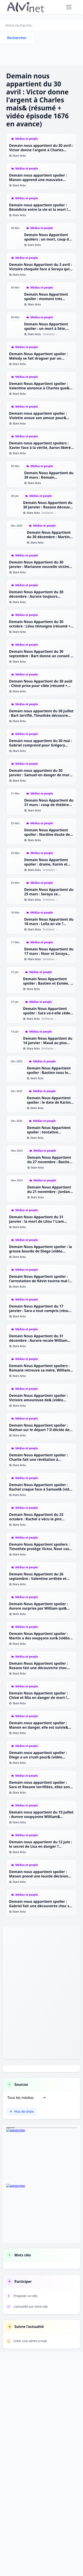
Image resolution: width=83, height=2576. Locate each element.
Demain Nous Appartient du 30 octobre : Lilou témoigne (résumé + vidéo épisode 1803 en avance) (39, 626)
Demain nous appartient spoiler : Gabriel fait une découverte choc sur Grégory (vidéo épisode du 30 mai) (41, 1906)
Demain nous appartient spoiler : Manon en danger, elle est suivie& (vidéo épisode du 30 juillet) (38, 1727)
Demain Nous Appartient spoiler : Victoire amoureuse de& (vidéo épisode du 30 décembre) (38, 1400)
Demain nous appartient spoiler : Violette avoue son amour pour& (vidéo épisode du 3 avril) (38, 418)
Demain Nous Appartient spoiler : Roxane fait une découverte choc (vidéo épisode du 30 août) (38, 1668)
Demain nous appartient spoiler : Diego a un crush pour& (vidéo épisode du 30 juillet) (38, 1757)
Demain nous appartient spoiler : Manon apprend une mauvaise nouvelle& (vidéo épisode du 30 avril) (41, 180)
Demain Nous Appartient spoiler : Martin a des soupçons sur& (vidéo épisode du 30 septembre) (39, 1638)
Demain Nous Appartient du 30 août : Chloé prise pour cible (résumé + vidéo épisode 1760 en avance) (40, 686)
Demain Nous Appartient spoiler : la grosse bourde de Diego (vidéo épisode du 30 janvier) (40, 1251)
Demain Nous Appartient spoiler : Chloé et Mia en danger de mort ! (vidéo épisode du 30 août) (38, 1697)
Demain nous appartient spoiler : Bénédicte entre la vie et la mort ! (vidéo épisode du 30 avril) (38, 209)
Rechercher (17, 37)
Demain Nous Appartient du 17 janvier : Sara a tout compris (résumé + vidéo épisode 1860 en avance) (41, 1311)
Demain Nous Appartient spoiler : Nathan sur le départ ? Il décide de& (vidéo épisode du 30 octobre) (40, 1430)
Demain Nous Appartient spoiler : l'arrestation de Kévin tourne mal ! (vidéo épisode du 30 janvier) (39, 1281)
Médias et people (26, 139)
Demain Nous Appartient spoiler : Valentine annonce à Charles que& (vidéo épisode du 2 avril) (39, 388)
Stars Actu (17, 155)
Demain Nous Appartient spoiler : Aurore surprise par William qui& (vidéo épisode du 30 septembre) (38, 1608)
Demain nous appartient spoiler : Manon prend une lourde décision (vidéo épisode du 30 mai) (38, 1876)
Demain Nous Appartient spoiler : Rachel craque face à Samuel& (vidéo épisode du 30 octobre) (41, 1489)
